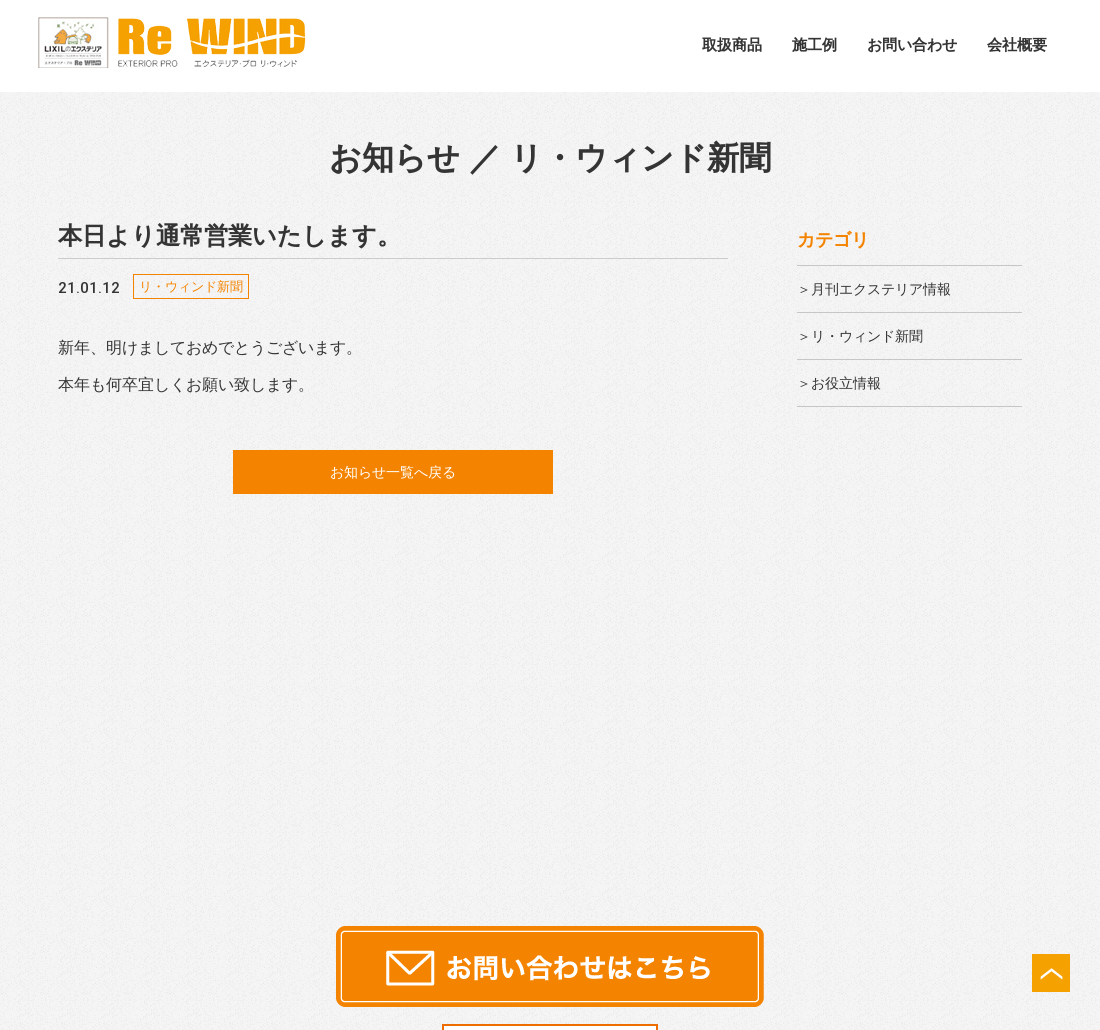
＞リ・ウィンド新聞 (869, 335)
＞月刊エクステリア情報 (885, 288)
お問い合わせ (912, 44)
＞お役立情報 (845, 382)
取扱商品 (732, 44)
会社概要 (1017, 44)
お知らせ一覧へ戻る (393, 472)
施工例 (814, 44)
